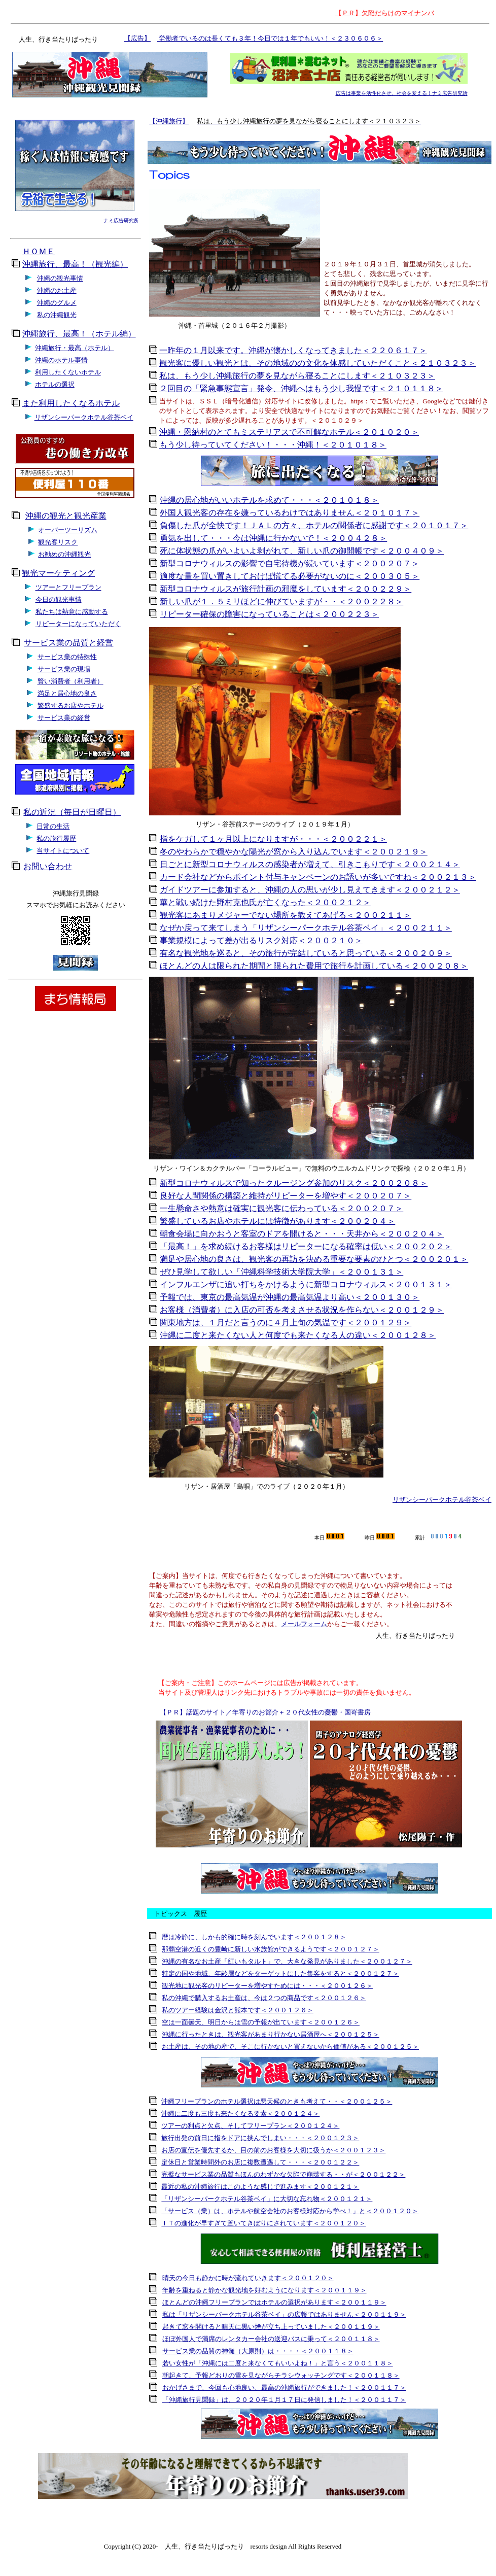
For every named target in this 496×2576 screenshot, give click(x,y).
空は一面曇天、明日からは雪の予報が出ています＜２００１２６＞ (261, 2022)
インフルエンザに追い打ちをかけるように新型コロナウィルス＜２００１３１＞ (306, 1284)
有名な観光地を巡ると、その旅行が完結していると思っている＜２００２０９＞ (306, 953)
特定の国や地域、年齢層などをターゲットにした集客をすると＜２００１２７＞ (280, 1973)
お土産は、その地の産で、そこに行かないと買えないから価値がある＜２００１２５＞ (290, 2046)
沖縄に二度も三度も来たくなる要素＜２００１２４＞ (240, 2113)
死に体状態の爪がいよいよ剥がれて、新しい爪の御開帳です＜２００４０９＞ (302, 550)
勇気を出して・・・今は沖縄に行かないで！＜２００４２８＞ (273, 538)
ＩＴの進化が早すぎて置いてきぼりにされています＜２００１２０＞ (263, 2223)
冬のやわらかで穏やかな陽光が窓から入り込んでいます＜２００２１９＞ (294, 851)
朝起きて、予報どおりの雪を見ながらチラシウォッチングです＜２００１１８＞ (281, 2375)
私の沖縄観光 (57, 315)
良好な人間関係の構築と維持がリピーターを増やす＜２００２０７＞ (285, 1195)
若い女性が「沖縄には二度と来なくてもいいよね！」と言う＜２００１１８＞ (277, 2363)
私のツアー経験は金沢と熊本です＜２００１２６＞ (237, 2010)
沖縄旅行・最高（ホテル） (74, 348)
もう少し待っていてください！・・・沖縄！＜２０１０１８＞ (272, 444)
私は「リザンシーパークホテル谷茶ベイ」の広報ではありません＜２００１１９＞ (284, 2314)
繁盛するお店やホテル (70, 705)
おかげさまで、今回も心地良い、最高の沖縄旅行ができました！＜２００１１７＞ (284, 2387)
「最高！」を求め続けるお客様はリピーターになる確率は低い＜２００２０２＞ (306, 1246)
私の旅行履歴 (56, 838)
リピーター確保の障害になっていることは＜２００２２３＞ (269, 614)
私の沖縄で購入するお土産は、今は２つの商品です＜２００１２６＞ (264, 1998)
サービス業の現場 (64, 669)
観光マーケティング (58, 573)
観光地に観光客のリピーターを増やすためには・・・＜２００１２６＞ (267, 1985)
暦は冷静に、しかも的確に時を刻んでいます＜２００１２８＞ (254, 1937)
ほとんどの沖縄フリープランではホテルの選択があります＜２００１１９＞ (274, 2302)
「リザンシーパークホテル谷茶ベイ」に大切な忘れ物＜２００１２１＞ (266, 2199)
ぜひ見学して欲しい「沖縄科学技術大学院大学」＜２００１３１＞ (281, 1271)
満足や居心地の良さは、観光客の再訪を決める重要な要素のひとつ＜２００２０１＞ (314, 1259)
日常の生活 (53, 826)
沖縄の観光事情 (60, 278)
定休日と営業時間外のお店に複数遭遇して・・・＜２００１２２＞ (260, 2162)
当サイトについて (63, 850)
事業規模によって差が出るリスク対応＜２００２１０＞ (261, 940)
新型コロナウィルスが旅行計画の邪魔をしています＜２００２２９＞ (285, 589)
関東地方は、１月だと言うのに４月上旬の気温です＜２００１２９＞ (285, 1322)
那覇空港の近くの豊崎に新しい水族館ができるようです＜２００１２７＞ (270, 1949)
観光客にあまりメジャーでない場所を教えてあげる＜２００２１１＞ (285, 915)
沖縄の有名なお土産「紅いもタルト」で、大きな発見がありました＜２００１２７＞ (287, 1961)
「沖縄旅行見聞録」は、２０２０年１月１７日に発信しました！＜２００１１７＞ (284, 2399)
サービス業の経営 (64, 718)
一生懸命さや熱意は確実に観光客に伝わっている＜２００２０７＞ (281, 1208)
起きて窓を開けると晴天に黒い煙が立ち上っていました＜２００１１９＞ (271, 2326)
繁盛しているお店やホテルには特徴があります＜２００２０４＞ (277, 1221)
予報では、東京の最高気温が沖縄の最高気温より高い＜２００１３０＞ (289, 1297)
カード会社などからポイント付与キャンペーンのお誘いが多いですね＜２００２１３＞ (318, 877)
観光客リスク (58, 542)
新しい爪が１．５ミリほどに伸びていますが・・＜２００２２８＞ (281, 601)
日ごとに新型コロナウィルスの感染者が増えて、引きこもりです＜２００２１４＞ (310, 864)
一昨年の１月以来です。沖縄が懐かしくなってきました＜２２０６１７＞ (293, 350)
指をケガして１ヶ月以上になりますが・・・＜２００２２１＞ (273, 839)
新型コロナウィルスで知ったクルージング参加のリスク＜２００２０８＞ (294, 1183)
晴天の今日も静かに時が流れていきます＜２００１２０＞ (248, 2278)
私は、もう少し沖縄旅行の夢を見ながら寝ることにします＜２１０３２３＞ (297, 375)
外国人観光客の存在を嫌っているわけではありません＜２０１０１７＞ (289, 512)
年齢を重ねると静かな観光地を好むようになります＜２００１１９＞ (264, 2290)
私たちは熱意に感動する (72, 611)
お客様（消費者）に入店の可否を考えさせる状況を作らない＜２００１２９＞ (302, 1310)
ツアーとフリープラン (68, 587)
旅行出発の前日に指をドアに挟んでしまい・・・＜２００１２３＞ (260, 2138)
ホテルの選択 (55, 384)
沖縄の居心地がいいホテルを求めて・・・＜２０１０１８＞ (269, 500)
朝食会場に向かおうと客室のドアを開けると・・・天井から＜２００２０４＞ (302, 1233)
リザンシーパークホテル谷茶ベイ (83, 417)
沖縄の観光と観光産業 (66, 515)
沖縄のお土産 (57, 290)
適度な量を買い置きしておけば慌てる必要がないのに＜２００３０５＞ (289, 576)
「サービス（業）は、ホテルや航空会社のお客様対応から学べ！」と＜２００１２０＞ (289, 2211)
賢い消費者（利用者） (70, 681)
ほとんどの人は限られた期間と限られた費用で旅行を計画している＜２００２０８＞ (314, 965)
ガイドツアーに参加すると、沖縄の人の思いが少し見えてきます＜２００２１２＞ (310, 889)
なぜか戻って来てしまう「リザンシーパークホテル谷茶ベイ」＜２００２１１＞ (306, 927)
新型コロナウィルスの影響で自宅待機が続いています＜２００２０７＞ (289, 563)
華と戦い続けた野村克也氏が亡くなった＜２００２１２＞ (265, 902)
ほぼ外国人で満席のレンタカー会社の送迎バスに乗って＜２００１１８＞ (271, 2339)
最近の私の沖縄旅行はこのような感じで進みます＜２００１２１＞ (260, 2186)
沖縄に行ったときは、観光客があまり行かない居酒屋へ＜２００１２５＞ (270, 2034)
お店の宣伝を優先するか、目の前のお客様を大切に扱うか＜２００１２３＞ (273, 2150)
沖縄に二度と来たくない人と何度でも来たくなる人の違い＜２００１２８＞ (298, 1335)
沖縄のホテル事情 (61, 360)
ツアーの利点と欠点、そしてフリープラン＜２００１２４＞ (250, 2126)
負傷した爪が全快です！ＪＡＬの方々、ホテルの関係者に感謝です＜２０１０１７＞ (314, 525)
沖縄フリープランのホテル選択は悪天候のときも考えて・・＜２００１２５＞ (276, 2101)
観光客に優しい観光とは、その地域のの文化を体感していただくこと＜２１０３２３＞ (317, 363)
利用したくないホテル (68, 372)
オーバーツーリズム (67, 530)
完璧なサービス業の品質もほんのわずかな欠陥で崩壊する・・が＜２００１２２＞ (283, 2174)
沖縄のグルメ (57, 302)
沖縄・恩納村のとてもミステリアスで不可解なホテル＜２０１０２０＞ (289, 432)
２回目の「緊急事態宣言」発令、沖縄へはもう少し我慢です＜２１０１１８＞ (301, 388)
